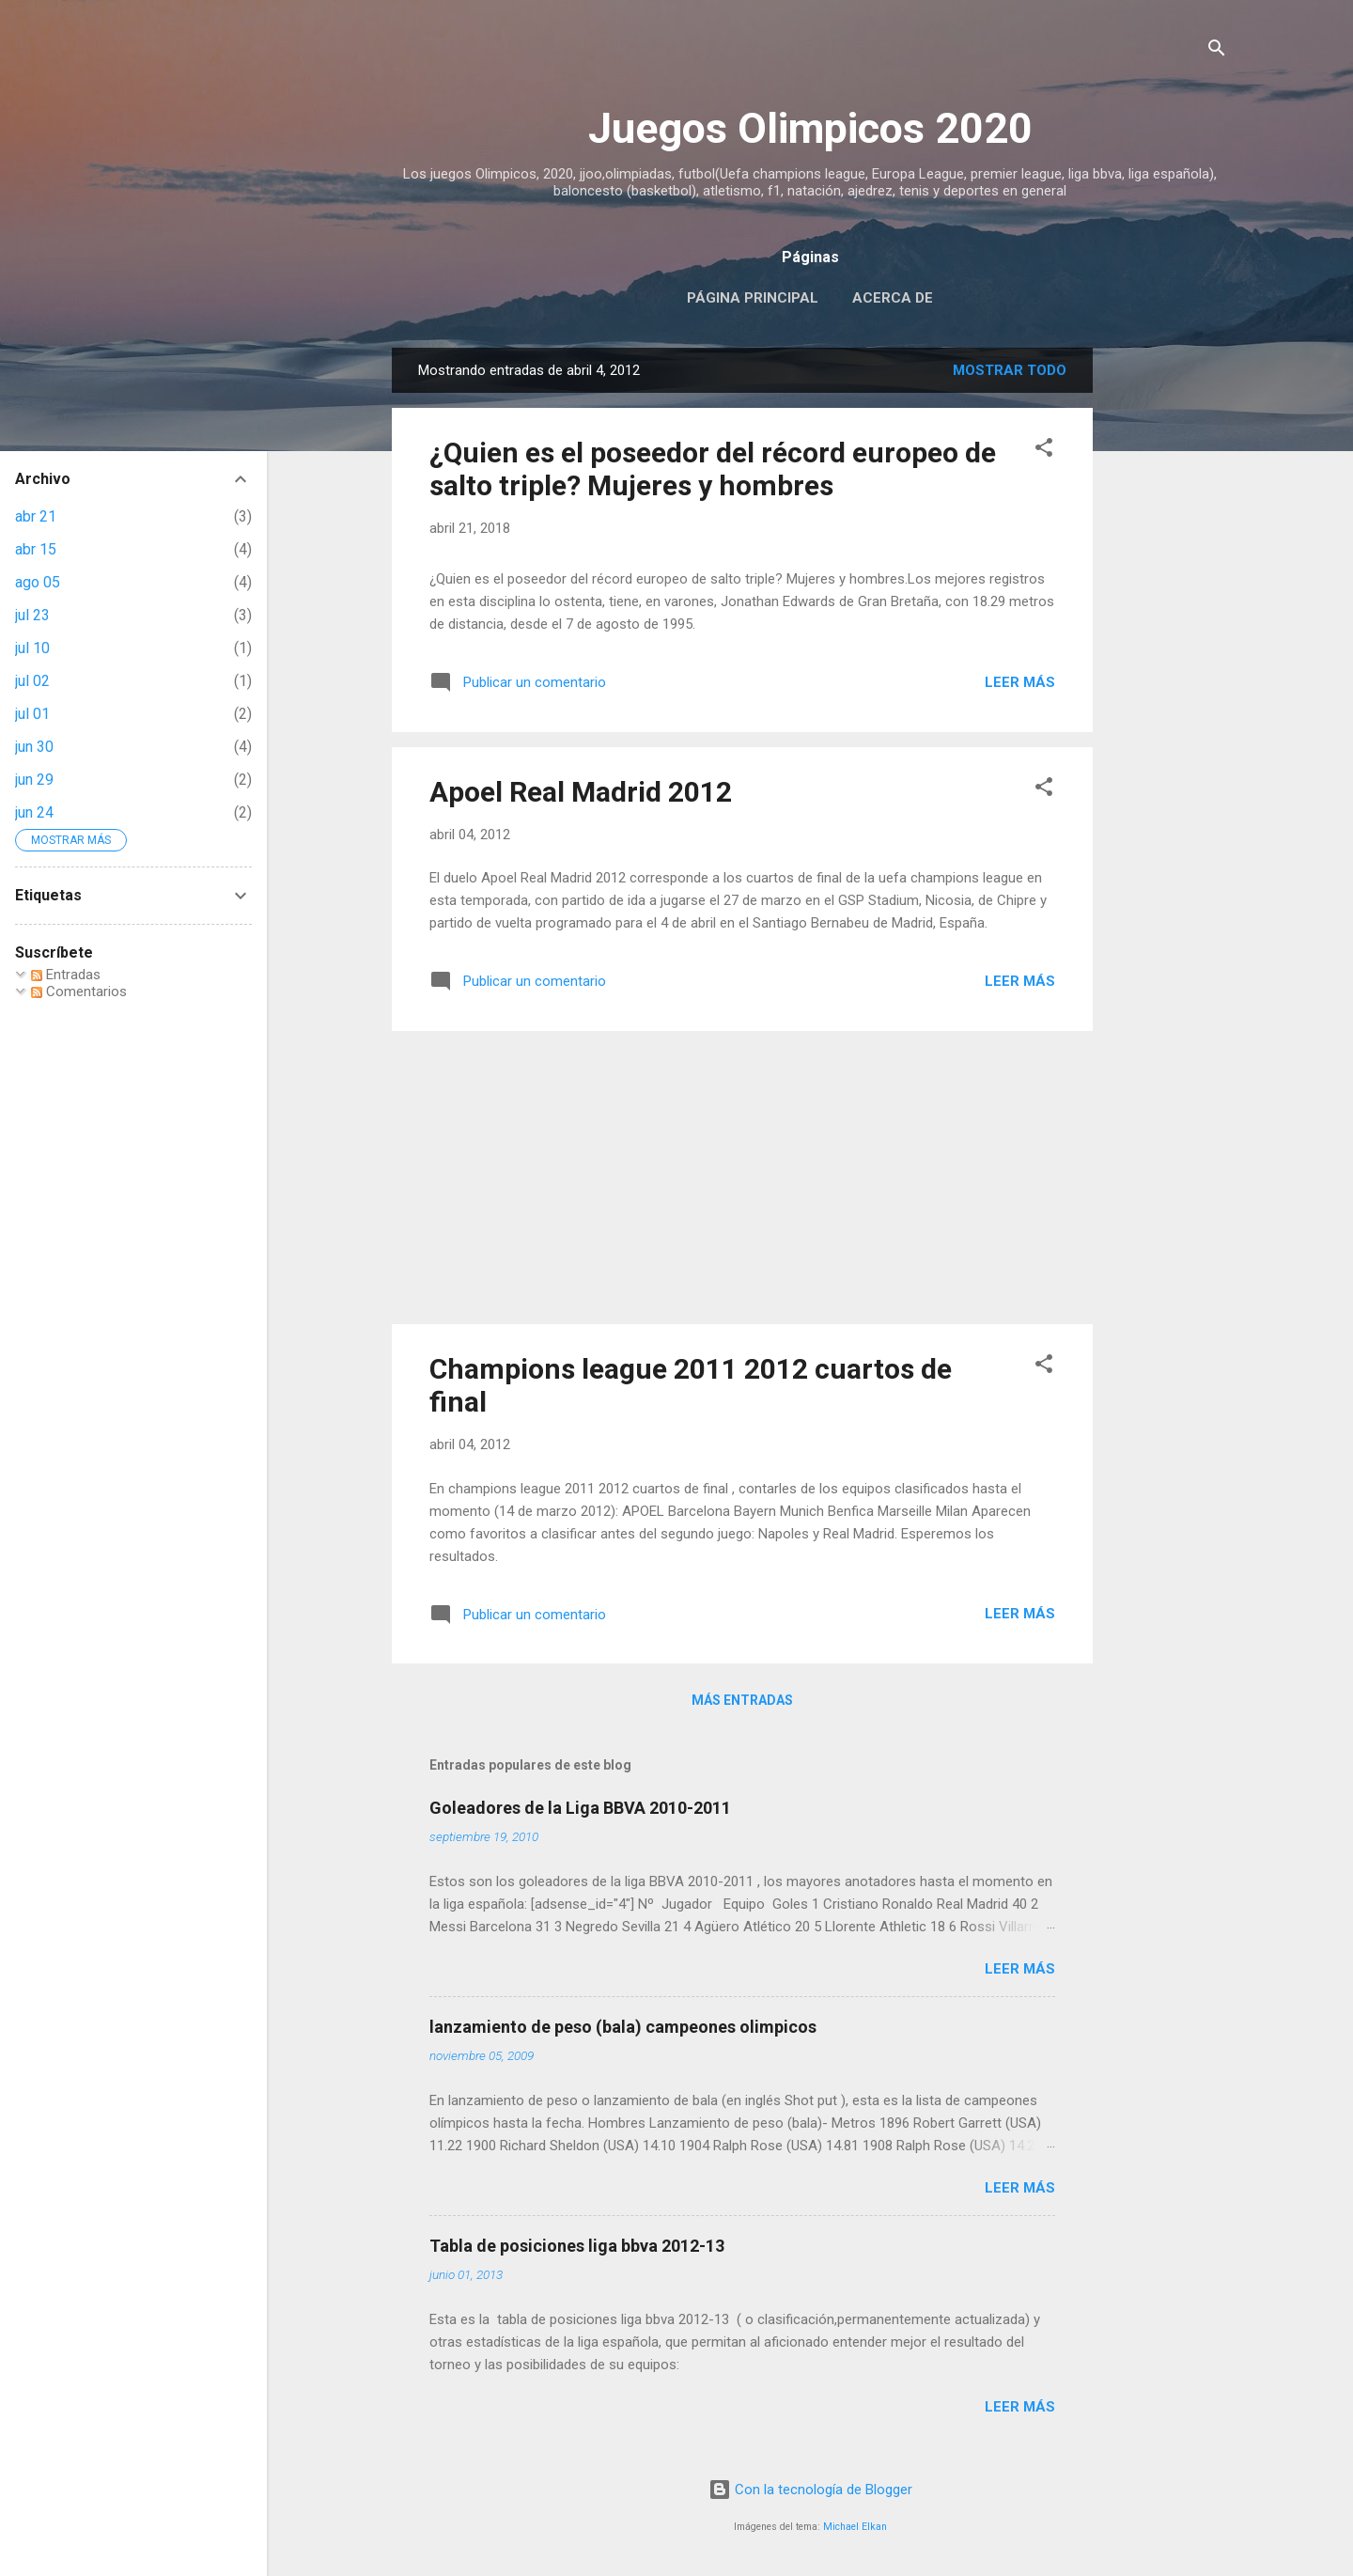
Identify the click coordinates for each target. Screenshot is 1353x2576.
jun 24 (34, 812)
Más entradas (742, 1700)
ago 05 (37, 582)
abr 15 (35, 549)
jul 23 (32, 615)
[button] (1044, 450)
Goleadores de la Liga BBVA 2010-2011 (580, 1808)
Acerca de (892, 297)
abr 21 (35, 516)
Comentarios (79, 991)
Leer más (1020, 682)
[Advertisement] (1168, 630)
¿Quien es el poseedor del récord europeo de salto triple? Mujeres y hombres (712, 469)
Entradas (66, 974)
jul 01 (32, 714)
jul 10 (32, 648)
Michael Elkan (855, 2527)
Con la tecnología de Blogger (810, 2489)
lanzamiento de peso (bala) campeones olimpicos (622, 2027)
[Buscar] (1216, 51)
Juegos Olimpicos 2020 (810, 128)
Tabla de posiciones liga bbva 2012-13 (576, 2246)
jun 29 (34, 779)
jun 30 (34, 747)
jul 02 (32, 681)
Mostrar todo (1009, 370)
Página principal (752, 297)
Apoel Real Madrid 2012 (580, 791)
